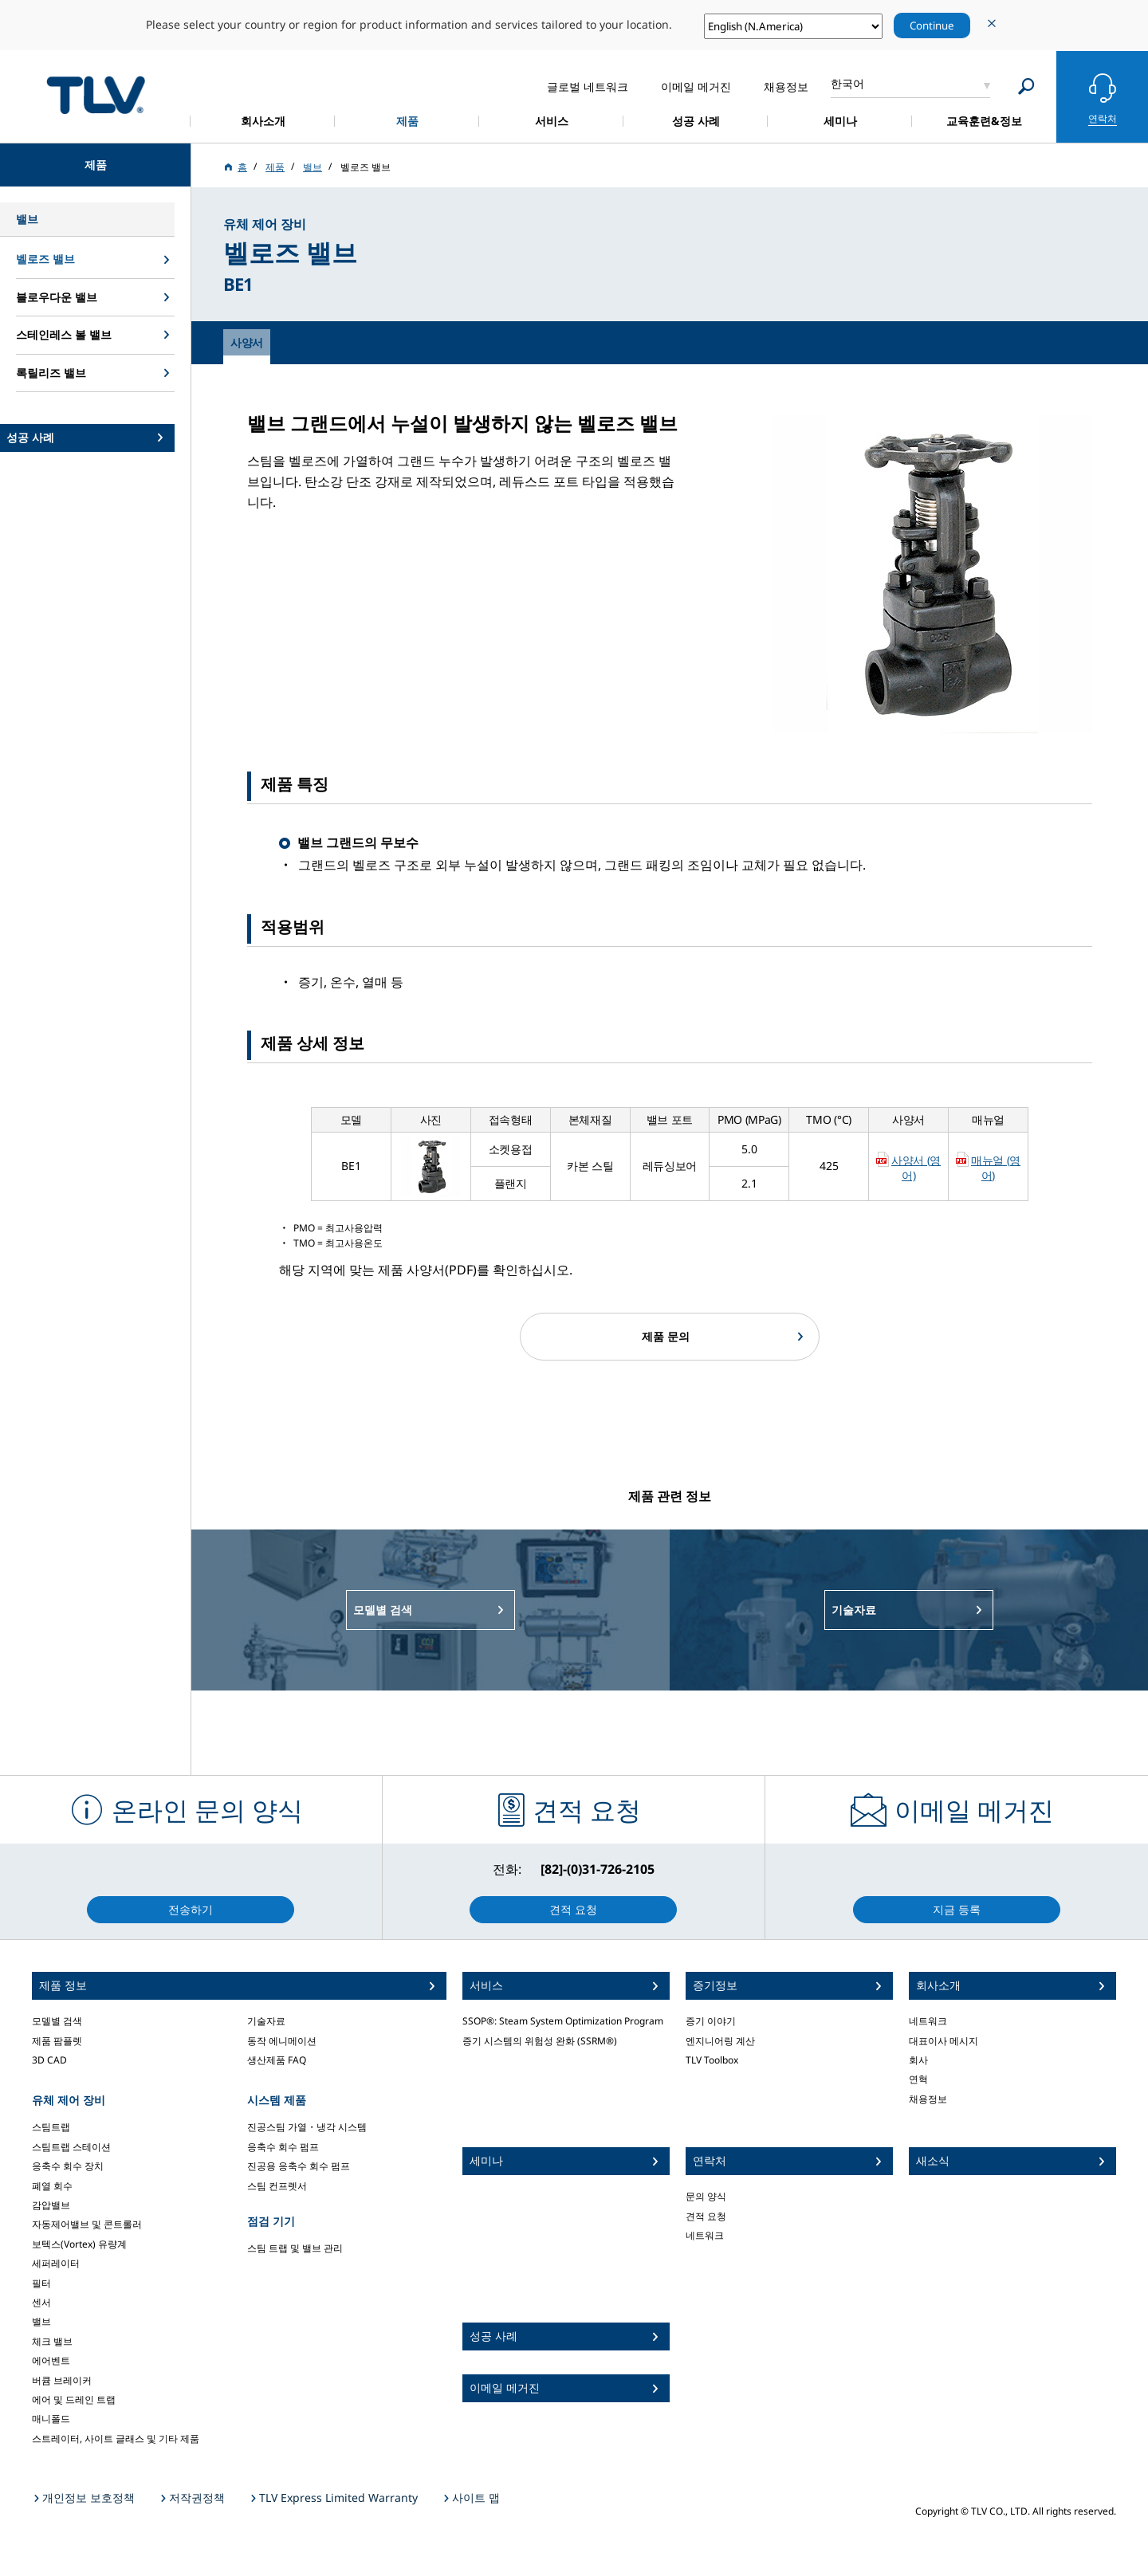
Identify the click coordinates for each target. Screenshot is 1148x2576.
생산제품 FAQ (276, 2060)
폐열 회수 (52, 2186)
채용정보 (928, 2099)
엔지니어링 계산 (720, 2041)
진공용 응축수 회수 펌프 (298, 2166)
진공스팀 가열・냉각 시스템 (307, 2127)
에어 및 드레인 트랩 (74, 2399)
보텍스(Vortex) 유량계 (79, 2244)
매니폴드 (51, 2418)
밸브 (41, 2321)
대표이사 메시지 (943, 2041)
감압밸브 (51, 2205)
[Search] (1026, 86)
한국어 (847, 83)
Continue (932, 25)
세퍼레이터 (56, 2263)
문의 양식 (706, 2196)
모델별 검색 (57, 2021)
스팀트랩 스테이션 (71, 2147)
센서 (41, 2302)
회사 (918, 2060)
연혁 (918, 2079)
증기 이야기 (711, 2021)
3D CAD (49, 2060)
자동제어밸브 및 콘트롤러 (87, 2224)
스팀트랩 (51, 2127)
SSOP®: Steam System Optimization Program (562, 2021)
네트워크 (705, 2235)
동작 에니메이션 (281, 2041)
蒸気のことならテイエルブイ (95, 94)
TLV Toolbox (712, 2060)
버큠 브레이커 (62, 2380)
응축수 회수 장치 (68, 2166)
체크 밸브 (52, 2341)
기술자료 (266, 2021)
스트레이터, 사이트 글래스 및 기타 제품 (115, 2438)
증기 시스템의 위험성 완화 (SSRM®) (539, 2041)
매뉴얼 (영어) (995, 1168)
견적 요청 (706, 2216)
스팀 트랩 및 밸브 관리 (295, 2248)
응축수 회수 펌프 (283, 2147)
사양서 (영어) (916, 1168)
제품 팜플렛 (57, 2041)
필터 (41, 2283)
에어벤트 (51, 2360)
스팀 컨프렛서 (277, 2186)
